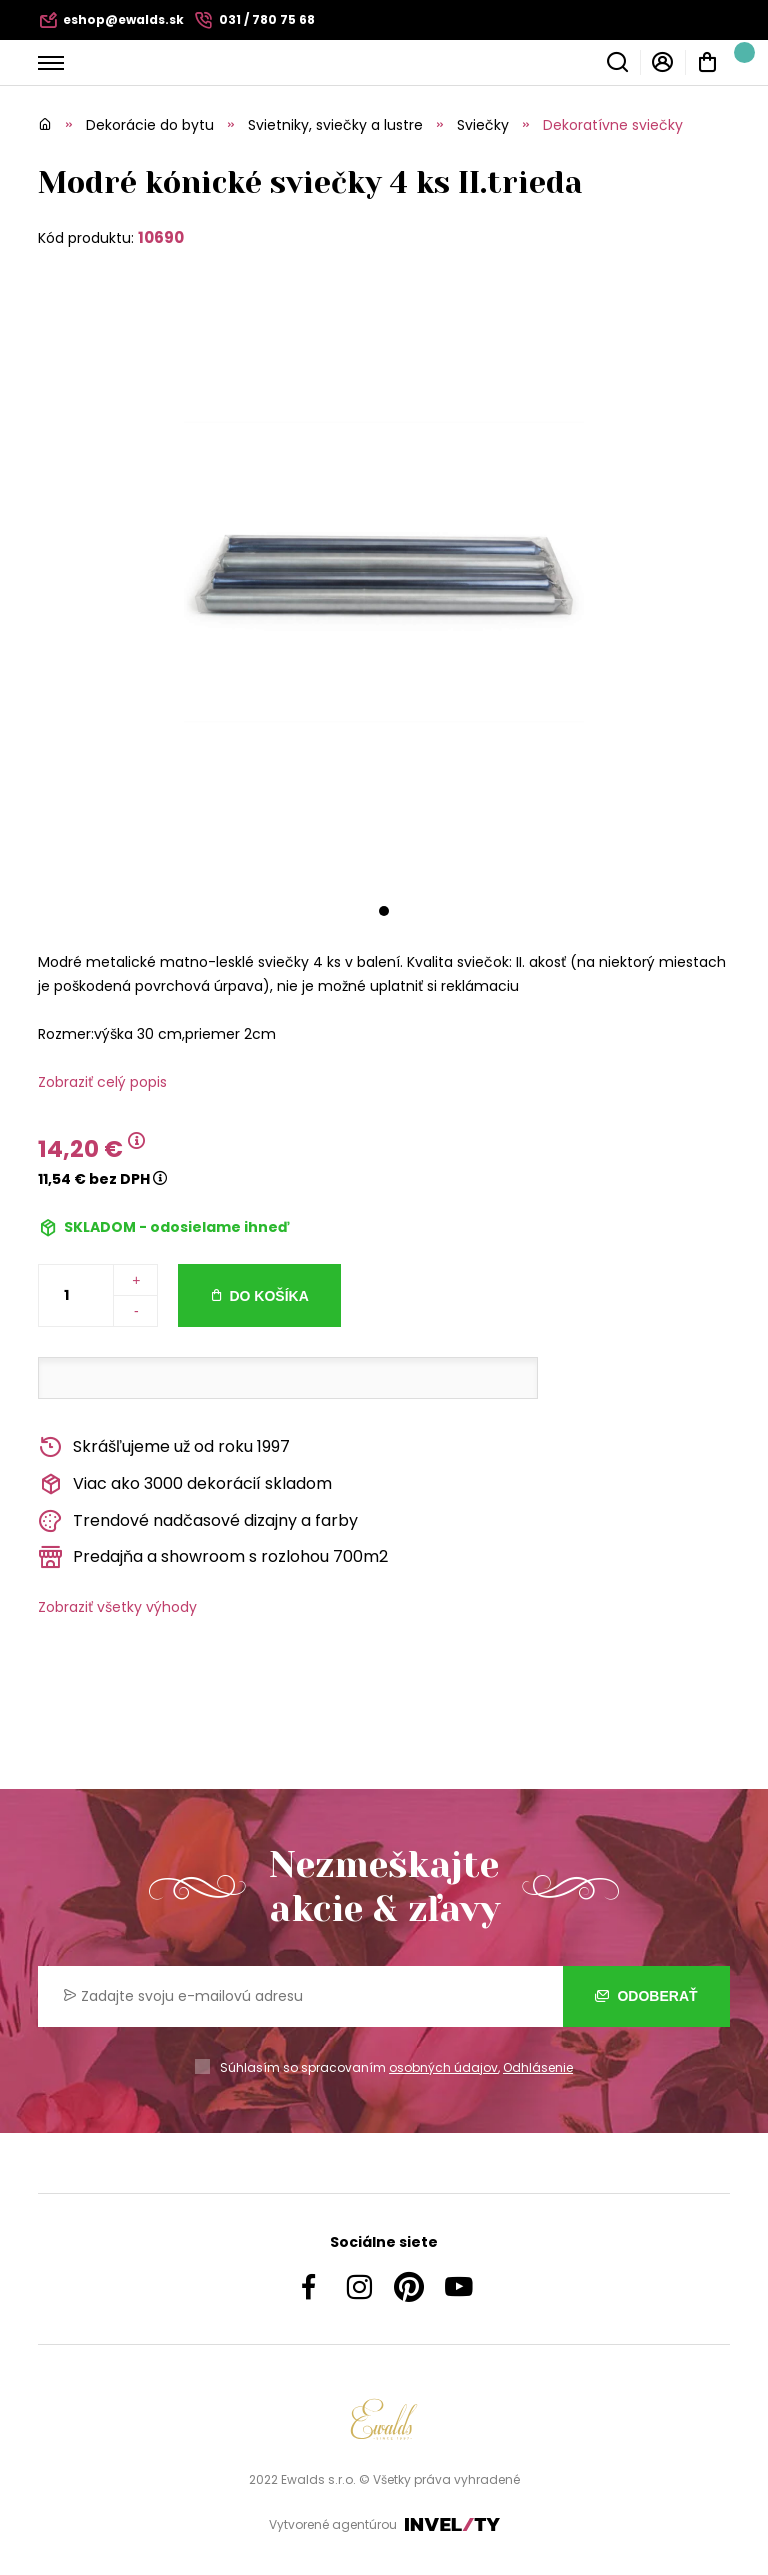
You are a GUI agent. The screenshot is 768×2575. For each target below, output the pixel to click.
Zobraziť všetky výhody (117, 1607)
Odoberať (646, 1996)
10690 (161, 237)
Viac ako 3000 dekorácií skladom (185, 1484)
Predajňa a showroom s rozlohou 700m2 (213, 1557)
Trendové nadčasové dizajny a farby (198, 1521)
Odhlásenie (538, 2067)
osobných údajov (443, 2067)
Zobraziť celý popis (102, 1082)
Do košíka (268, 1296)
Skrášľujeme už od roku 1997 (164, 1447)
